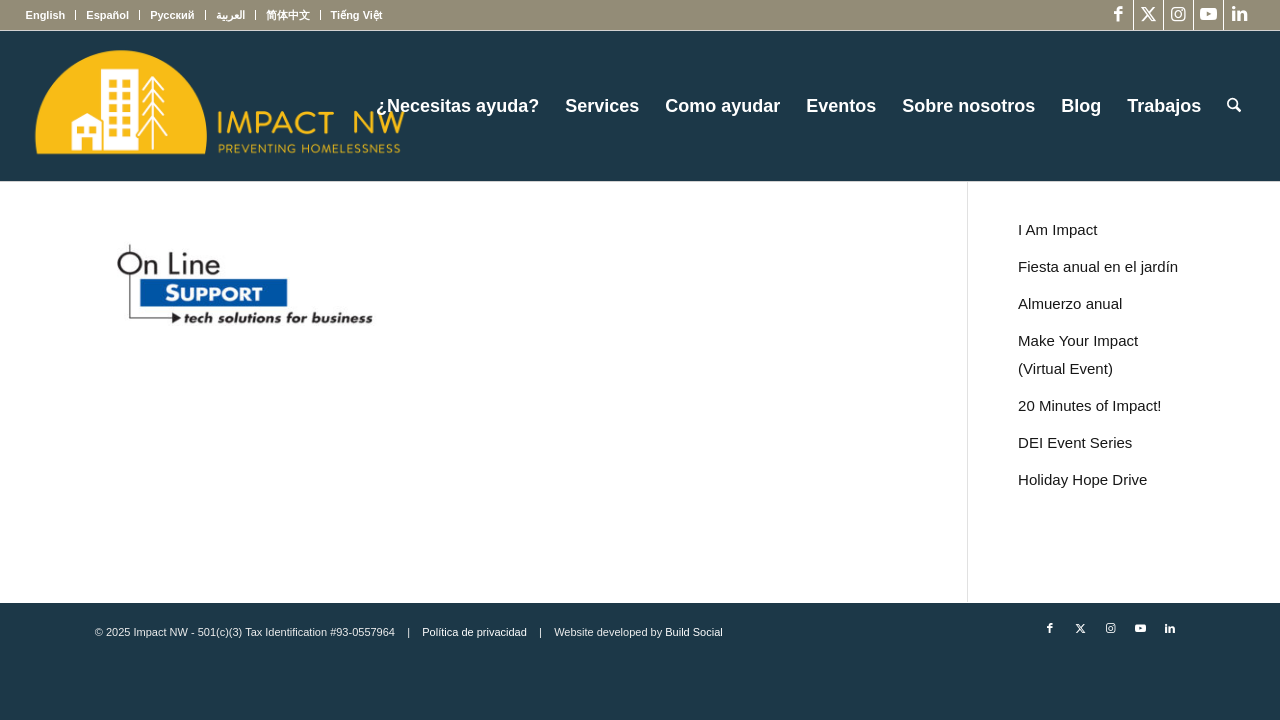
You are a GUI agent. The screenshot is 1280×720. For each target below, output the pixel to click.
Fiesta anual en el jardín (1098, 266)
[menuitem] (51, 15)
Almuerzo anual (1070, 303)
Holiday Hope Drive (1082, 479)
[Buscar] (1234, 106)
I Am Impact (1057, 229)
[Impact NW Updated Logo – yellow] (219, 106)
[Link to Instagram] (1178, 15)
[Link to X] (1148, 15)
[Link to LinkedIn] (1239, 15)
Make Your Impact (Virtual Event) (1078, 354)
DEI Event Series (1075, 442)
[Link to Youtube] (1208, 15)
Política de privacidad (474, 632)
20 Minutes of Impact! (1089, 405)
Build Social (693, 632)
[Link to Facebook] (1118, 15)
